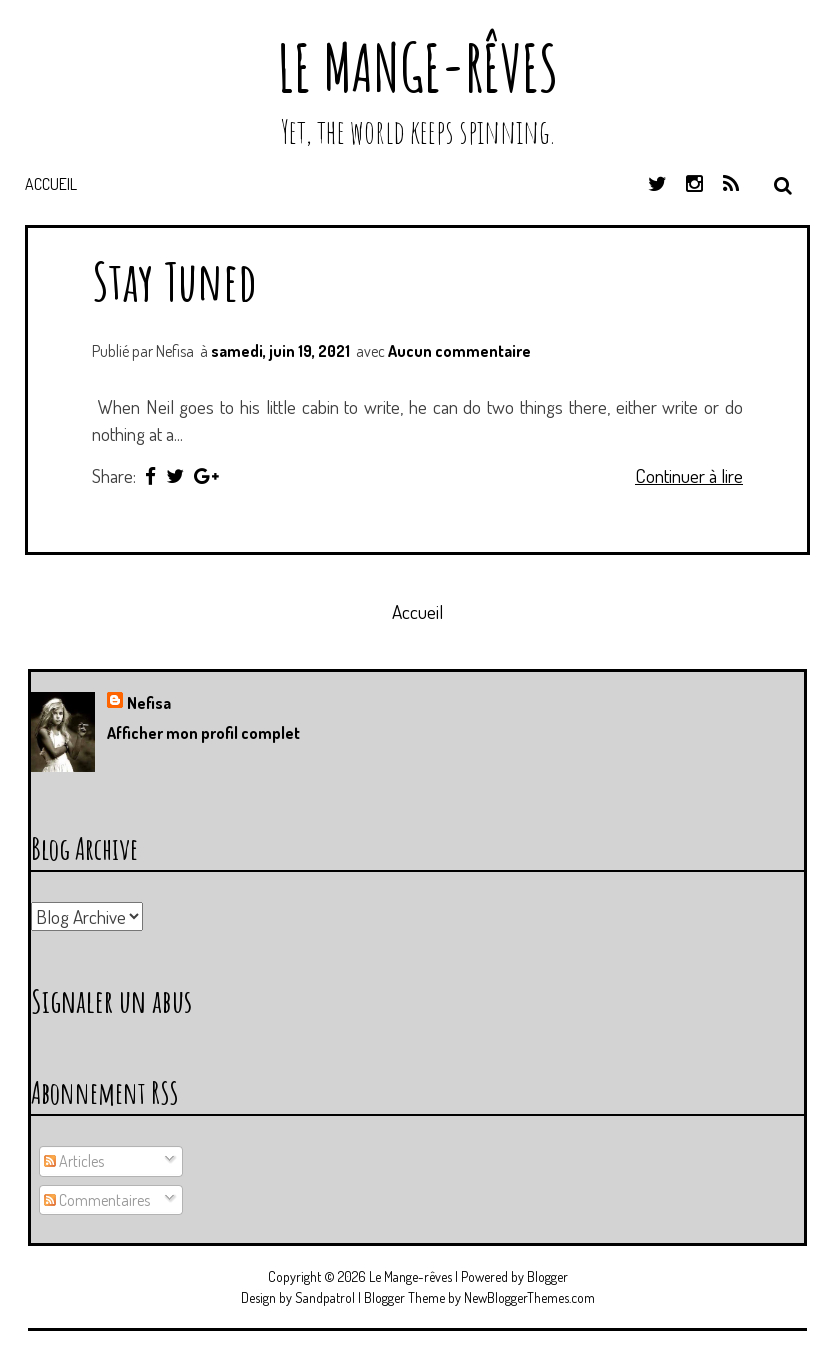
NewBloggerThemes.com (529, 1297)
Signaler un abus (111, 1000)
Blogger (547, 1276)
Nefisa (149, 703)
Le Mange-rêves (417, 67)
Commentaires (97, 1200)
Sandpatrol (325, 1297)
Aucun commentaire (459, 351)
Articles (74, 1161)
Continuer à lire (689, 475)
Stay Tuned (174, 280)
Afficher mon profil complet (203, 733)
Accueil (51, 184)
